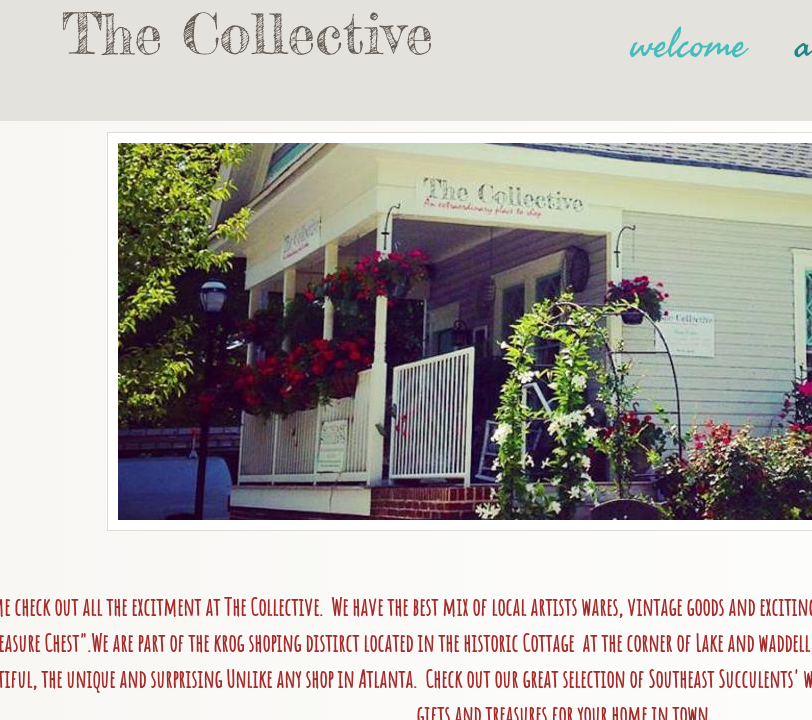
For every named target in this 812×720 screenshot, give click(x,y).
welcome (688, 45)
